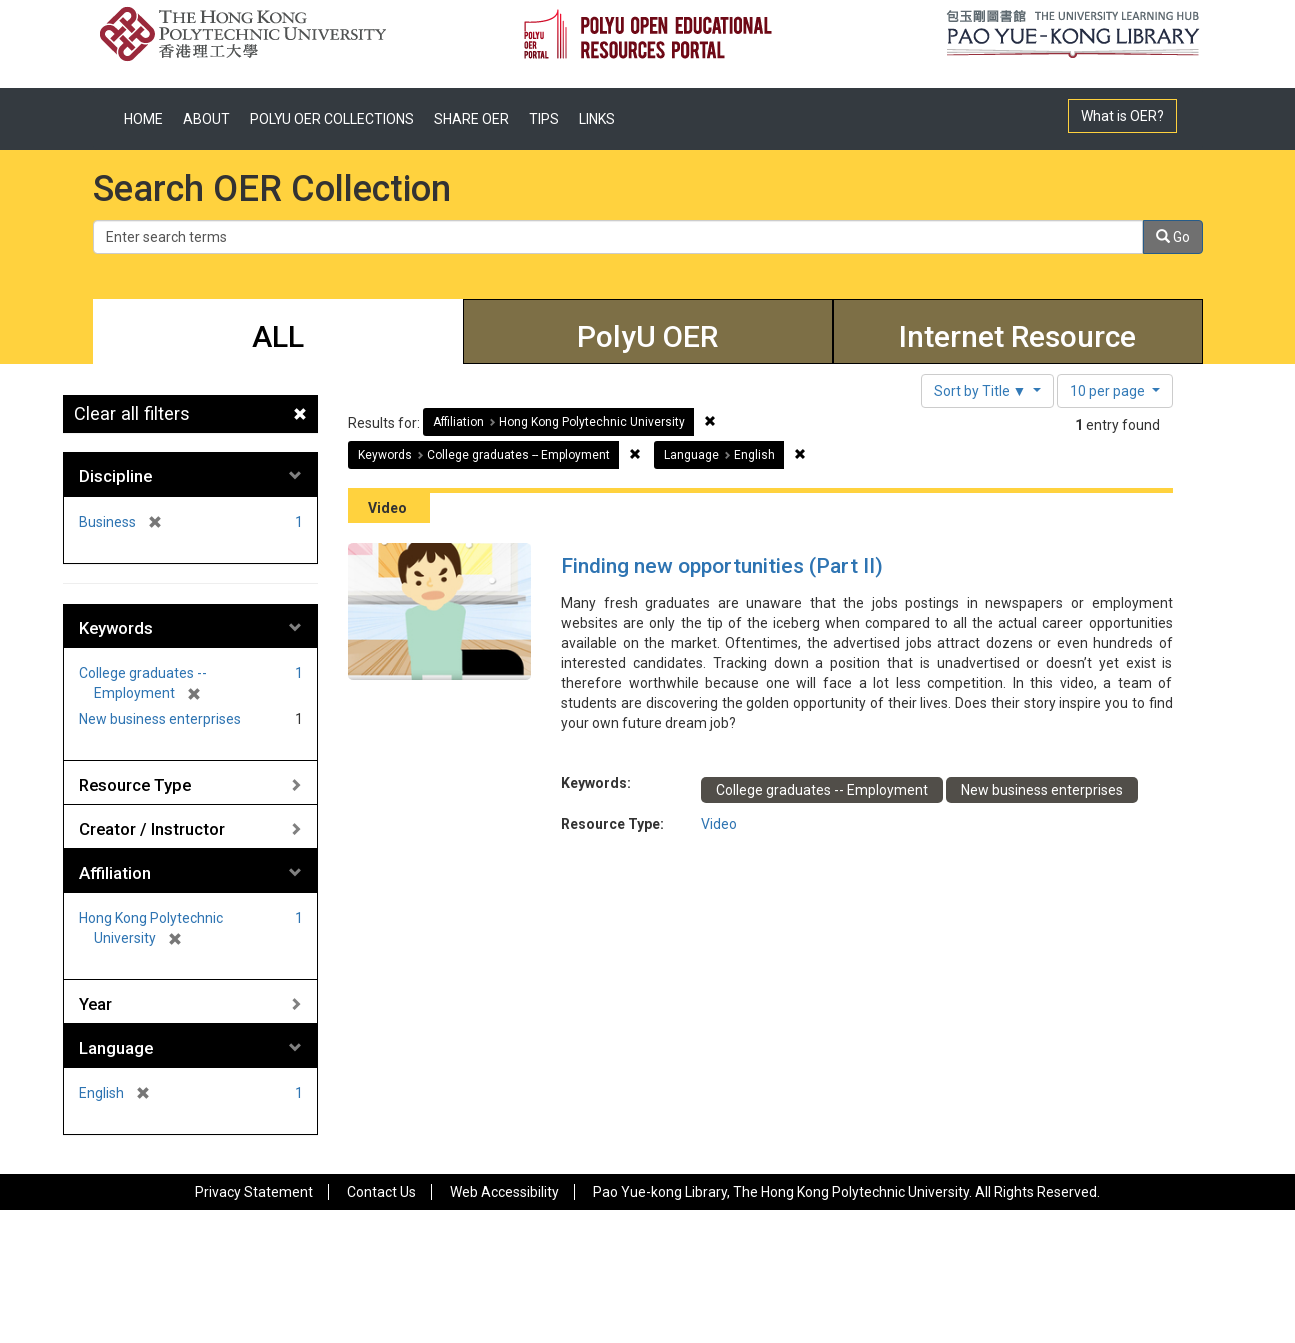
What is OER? (1122, 116)
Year (95, 1004)
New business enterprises (160, 719)
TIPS (544, 119)
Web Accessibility (504, 1192)
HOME (143, 119)
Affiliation (115, 873)
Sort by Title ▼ (982, 391)
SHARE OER (471, 119)
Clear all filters (132, 413)
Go (1173, 237)
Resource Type (135, 785)
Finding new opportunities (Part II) (722, 566)
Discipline (115, 476)
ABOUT (206, 119)
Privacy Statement (254, 1192)
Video (719, 824)
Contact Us (381, 1192)
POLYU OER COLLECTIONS (332, 119)
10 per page (1109, 391)
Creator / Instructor (152, 829)
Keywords (116, 628)
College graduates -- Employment (822, 790)
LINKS (597, 119)
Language (116, 1048)
